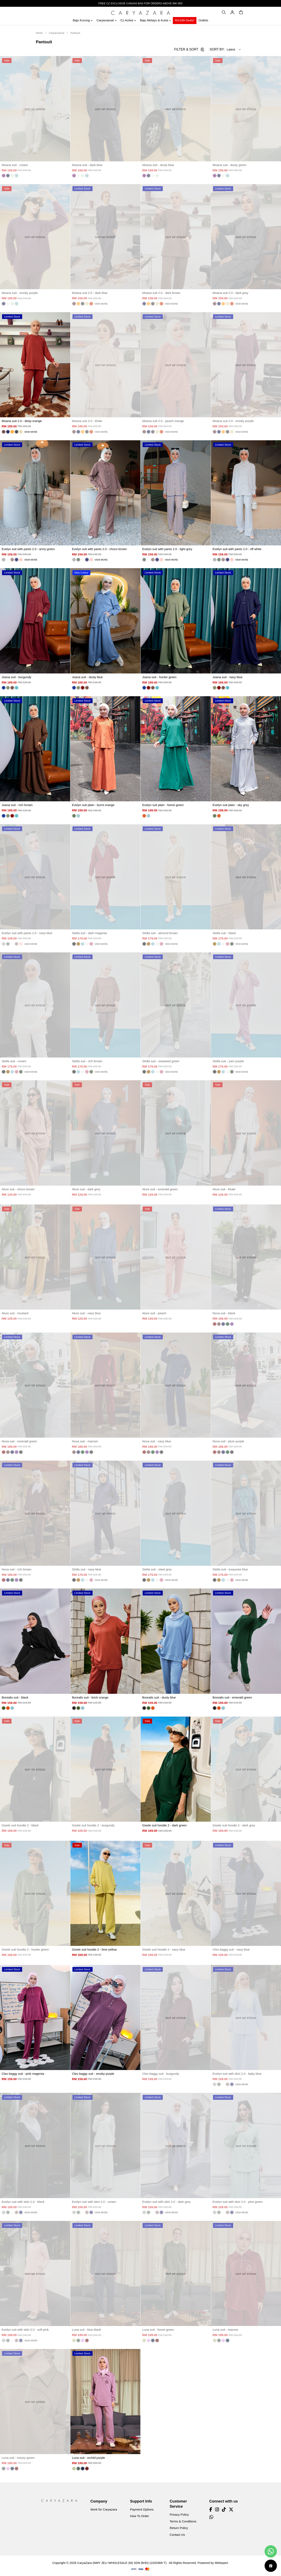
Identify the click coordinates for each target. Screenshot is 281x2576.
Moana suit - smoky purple (20, 293)
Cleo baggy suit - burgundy (160, 2073)
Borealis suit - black (15, 1697)
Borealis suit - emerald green (232, 1697)
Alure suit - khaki (224, 1189)
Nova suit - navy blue (156, 1441)
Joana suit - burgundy (16, 677)
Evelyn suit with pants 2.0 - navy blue (27, 933)
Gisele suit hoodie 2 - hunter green (25, 1949)
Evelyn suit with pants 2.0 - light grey (167, 549)
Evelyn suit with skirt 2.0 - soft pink (25, 2329)
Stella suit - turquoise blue (230, 1569)
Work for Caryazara (104, 2509)
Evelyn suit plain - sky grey (231, 805)
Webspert (221, 2563)
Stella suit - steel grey (157, 1569)
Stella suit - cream (14, 1061)
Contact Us (177, 2534)
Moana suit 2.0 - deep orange (22, 421)
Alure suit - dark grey (86, 1189)
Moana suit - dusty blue (158, 165)
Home (39, 33)
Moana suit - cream (15, 165)
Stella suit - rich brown (87, 1061)
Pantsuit (75, 33)
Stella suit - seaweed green (160, 1061)
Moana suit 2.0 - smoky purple (233, 421)
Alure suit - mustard (15, 1313)
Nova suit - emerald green (19, 1441)
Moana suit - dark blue (87, 165)
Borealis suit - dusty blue (159, 1697)
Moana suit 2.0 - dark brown (161, 293)
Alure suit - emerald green (160, 1189)
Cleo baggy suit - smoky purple (93, 2073)
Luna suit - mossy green (18, 2457)
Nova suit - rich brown (16, 1569)
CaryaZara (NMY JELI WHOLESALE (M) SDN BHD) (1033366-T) (121, 2563)
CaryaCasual (56, 33)
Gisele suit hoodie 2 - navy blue (163, 1949)
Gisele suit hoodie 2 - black (20, 1825)
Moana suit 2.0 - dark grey (230, 293)
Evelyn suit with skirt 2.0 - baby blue (237, 2073)
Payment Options (142, 2509)
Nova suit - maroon (85, 1441)
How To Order (139, 2516)
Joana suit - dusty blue (87, 677)
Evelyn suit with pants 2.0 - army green (28, 549)
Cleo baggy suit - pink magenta (23, 2073)
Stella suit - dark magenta (89, 933)
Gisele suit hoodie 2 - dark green (164, 1825)
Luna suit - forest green (158, 2329)
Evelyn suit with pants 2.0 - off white (237, 549)
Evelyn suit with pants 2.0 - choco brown (99, 549)
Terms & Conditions (183, 2521)
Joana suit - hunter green (159, 677)
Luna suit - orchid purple (88, 2457)
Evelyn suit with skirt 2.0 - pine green (238, 2201)
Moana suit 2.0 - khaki (87, 421)
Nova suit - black (224, 1313)
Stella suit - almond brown (160, 933)
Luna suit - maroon (225, 2329)
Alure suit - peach (154, 1313)
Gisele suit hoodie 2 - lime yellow (94, 1949)
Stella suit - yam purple (228, 1061)
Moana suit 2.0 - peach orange (163, 421)
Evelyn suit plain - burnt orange (93, 805)
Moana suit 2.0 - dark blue (90, 293)
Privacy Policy (179, 2514)
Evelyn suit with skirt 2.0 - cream (94, 2201)
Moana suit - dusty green (230, 165)
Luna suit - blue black (86, 2329)
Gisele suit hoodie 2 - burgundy (93, 1825)
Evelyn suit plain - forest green (163, 805)
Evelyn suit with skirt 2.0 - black (23, 2201)
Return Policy (179, 2528)
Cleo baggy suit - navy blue (231, 1949)
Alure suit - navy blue (86, 1313)
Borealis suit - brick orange (90, 1697)
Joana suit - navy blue (228, 677)
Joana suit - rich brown (17, 805)
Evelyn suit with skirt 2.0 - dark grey (166, 2201)
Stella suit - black (224, 933)
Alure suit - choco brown (18, 1189)
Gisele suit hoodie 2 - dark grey (234, 1825)
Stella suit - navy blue (86, 1569)
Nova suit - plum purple (228, 1441)
